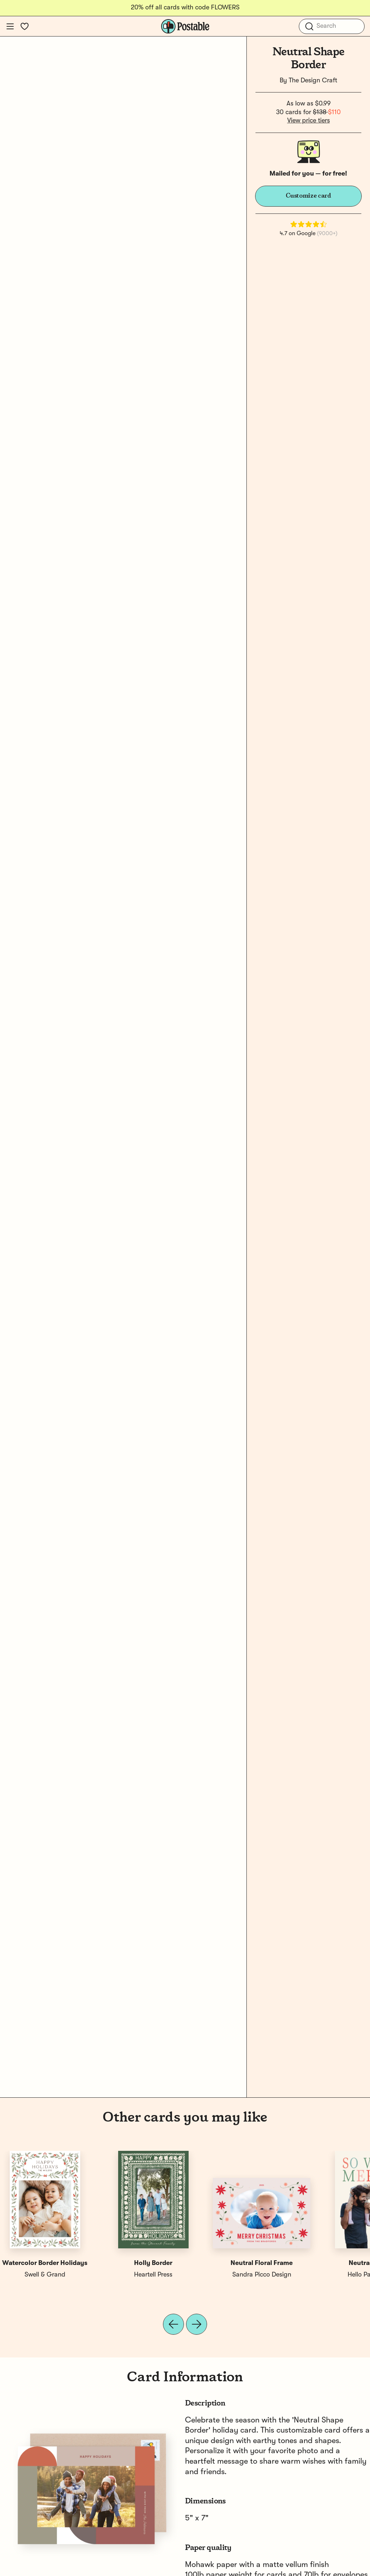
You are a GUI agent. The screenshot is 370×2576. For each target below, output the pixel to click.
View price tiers (308, 120)
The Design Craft (313, 80)
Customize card (308, 196)
